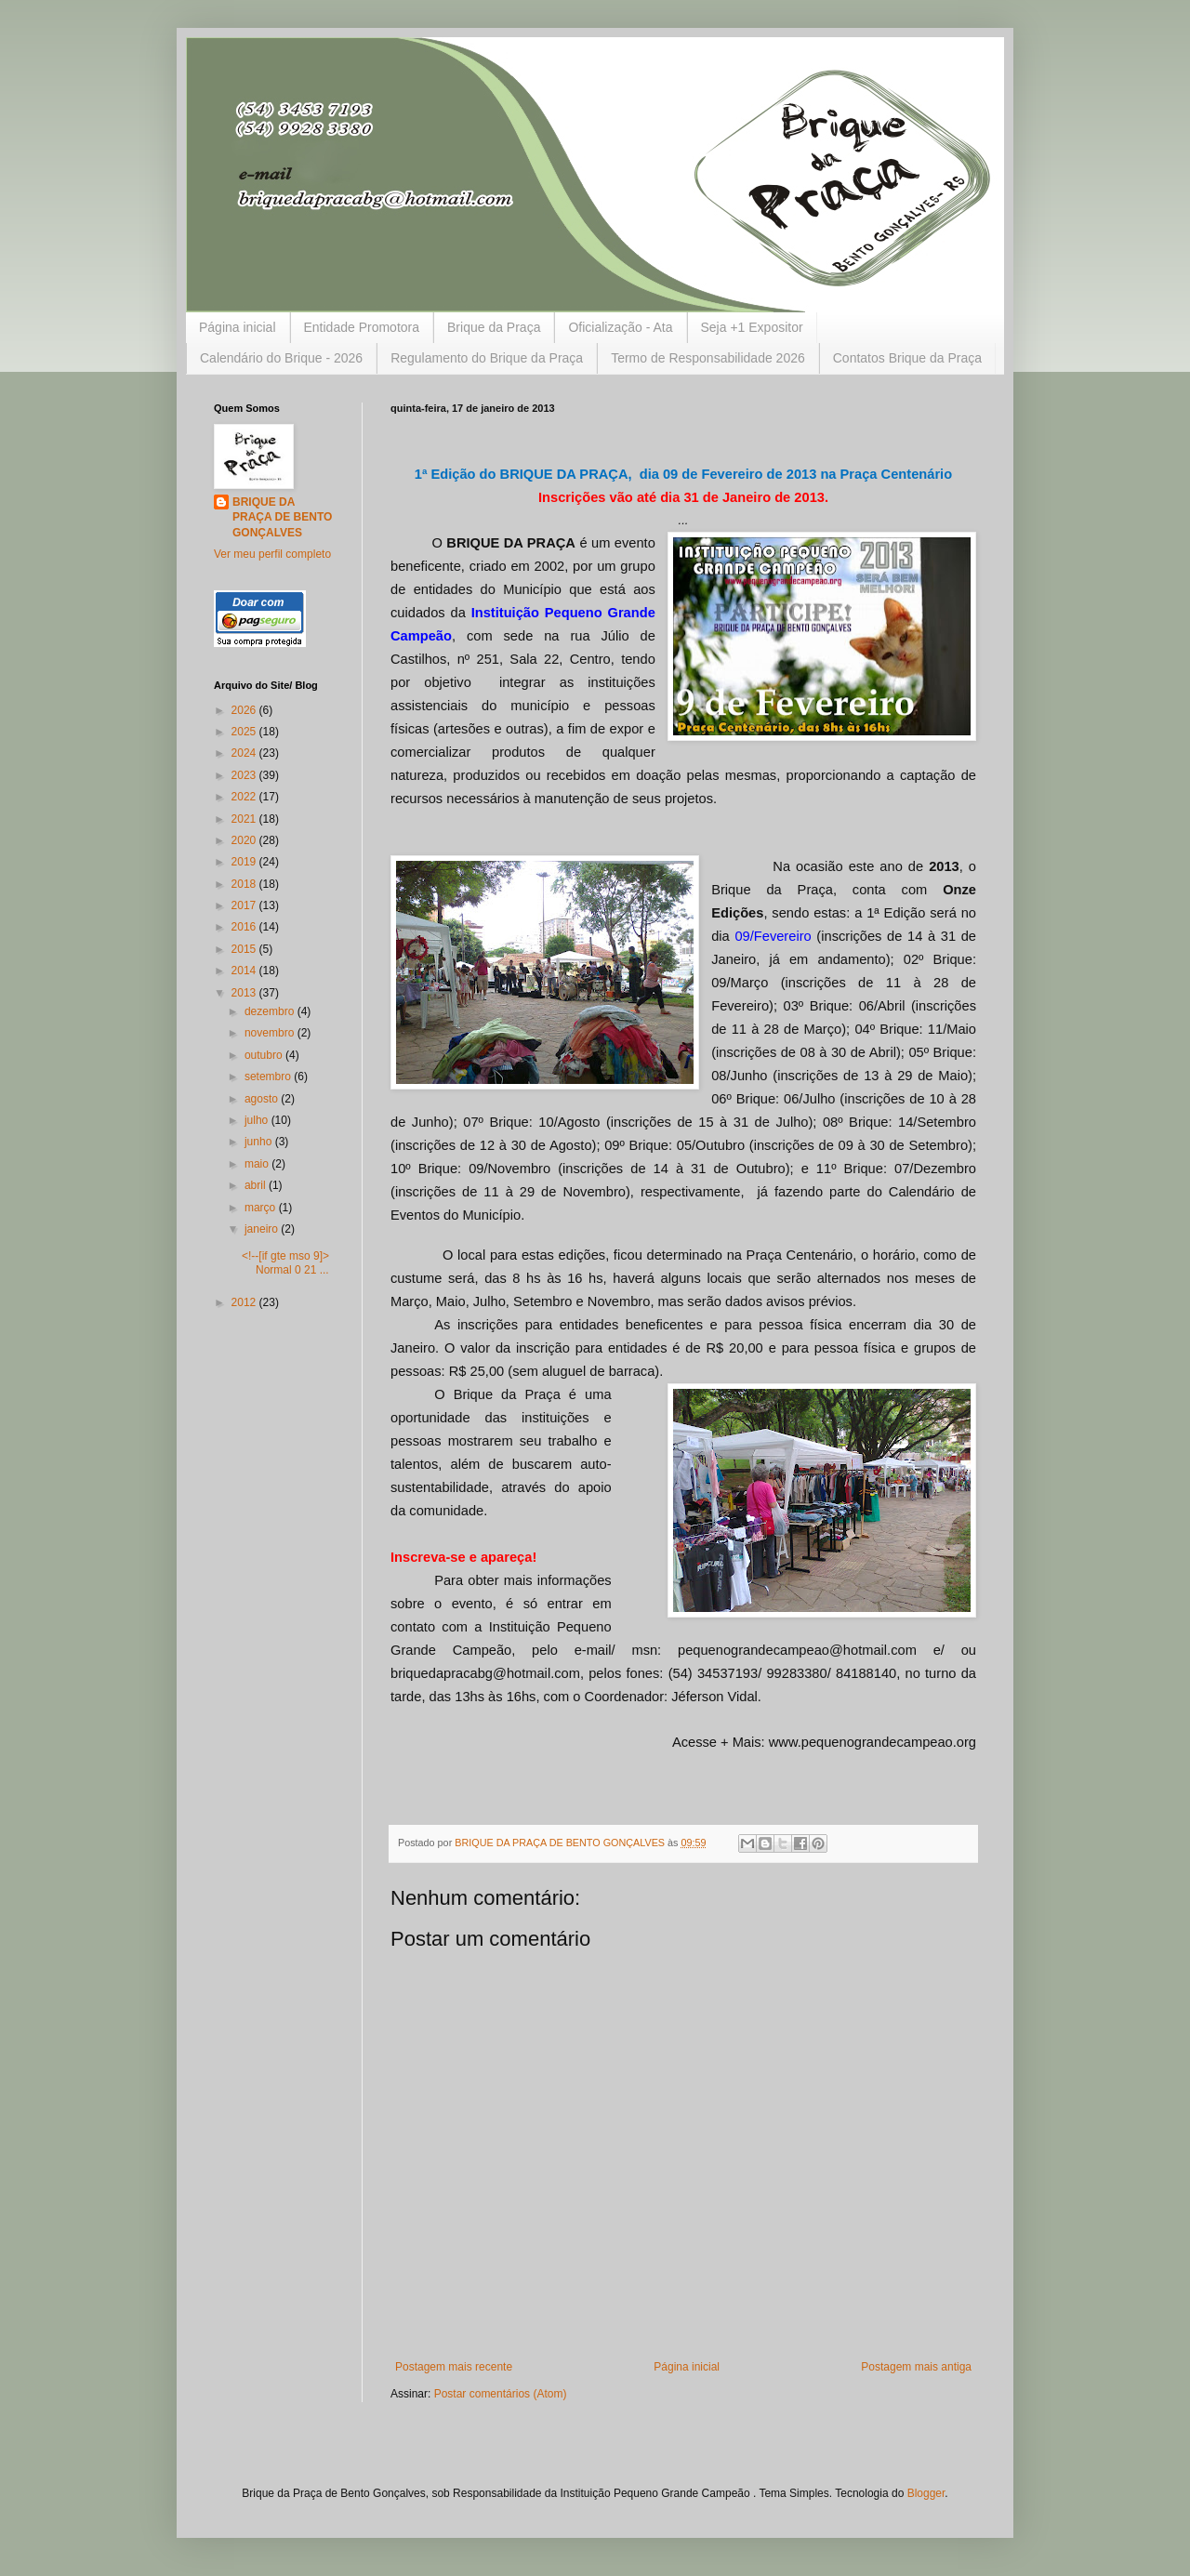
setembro (269, 1076)
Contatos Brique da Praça (907, 357)
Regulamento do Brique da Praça (486, 357)
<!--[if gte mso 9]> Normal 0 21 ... (285, 1262)
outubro (265, 1055)
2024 (245, 753)
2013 (245, 992)
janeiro (263, 1228)
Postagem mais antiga (916, 2366)
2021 (245, 819)
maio (258, 1163)
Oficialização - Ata (620, 327)
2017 (245, 905)
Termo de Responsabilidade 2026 (708, 357)
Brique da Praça (493, 327)
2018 (245, 884)
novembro (271, 1032)
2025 (245, 731)
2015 (245, 949)
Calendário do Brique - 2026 (281, 357)
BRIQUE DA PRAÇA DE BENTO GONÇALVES (282, 517)
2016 (245, 926)
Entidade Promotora (362, 327)
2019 (245, 861)
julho (258, 1120)
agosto (263, 1098)
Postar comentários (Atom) (500, 2393)
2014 (245, 970)
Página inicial (237, 327)
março (262, 1207)
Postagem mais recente (453, 2366)
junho (260, 1141)
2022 (245, 796)
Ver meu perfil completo (272, 554)
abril (257, 1185)
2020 (245, 840)
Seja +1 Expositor (752, 327)
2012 (245, 1302)
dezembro (271, 1011)
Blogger (926, 2493)
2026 (245, 710)
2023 (245, 775)
